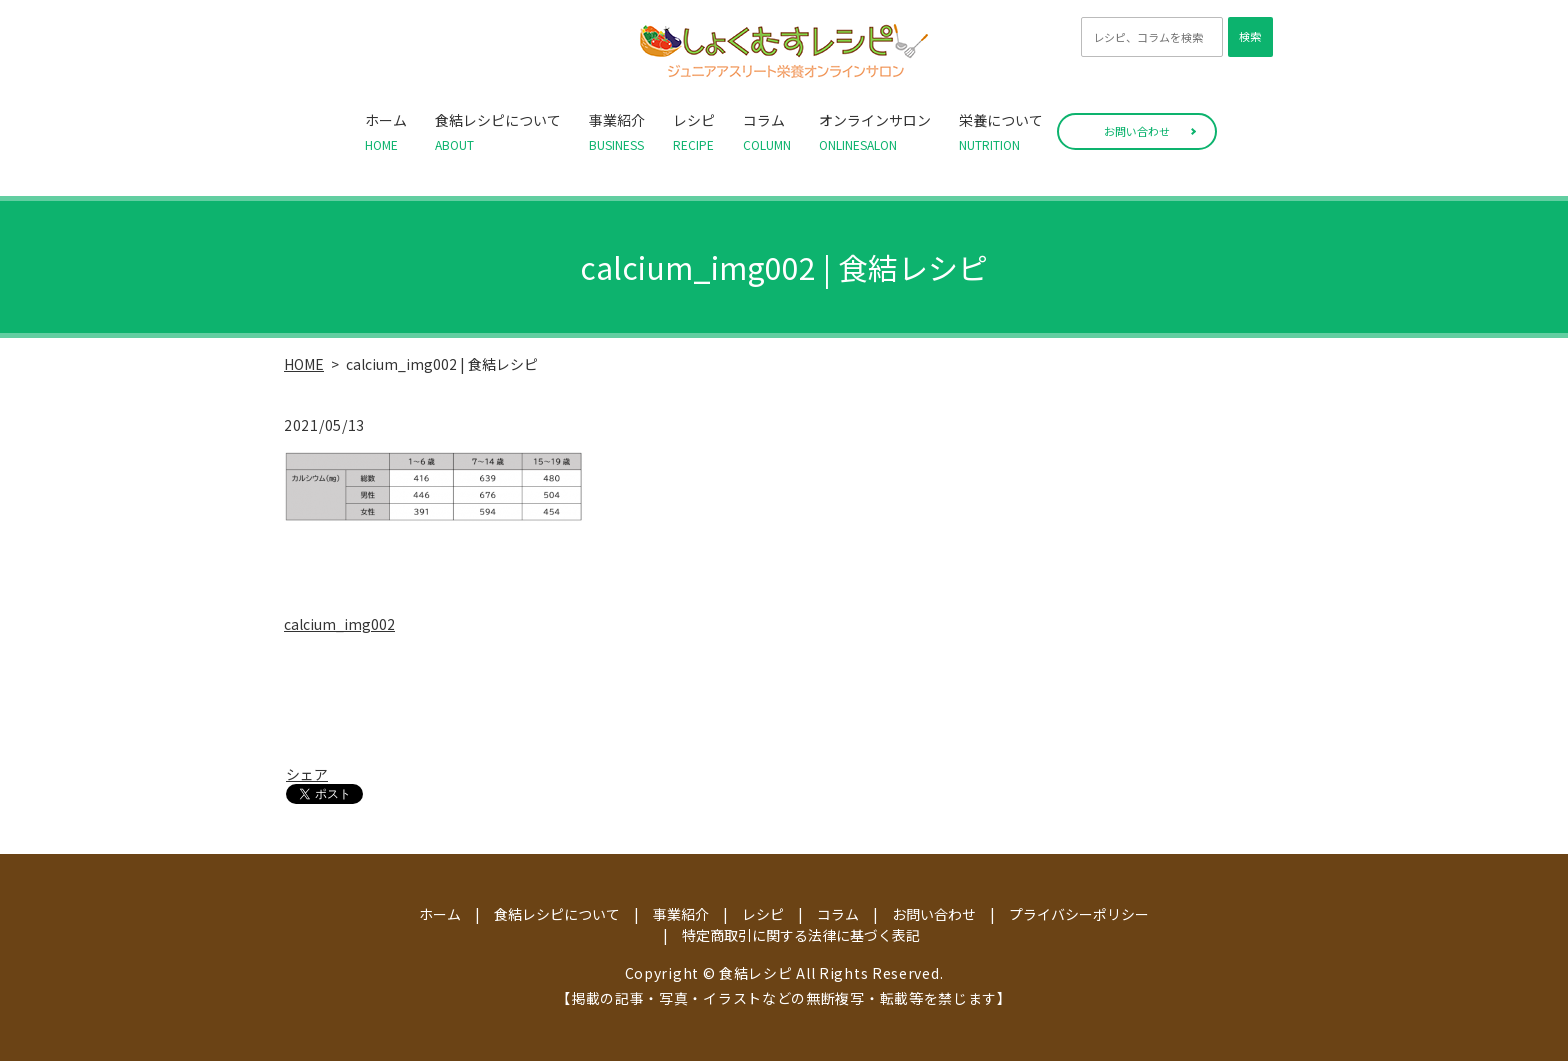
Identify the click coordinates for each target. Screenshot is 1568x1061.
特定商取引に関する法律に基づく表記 (801, 935)
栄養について (1001, 132)
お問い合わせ (1137, 131)
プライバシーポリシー (1079, 914)
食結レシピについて (498, 132)
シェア (307, 774)
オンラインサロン (875, 132)
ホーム (386, 132)
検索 (1250, 36)
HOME (304, 364)
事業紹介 (617, 132)
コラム (767, 132)
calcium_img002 (339, 624)
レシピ (694, 132)
